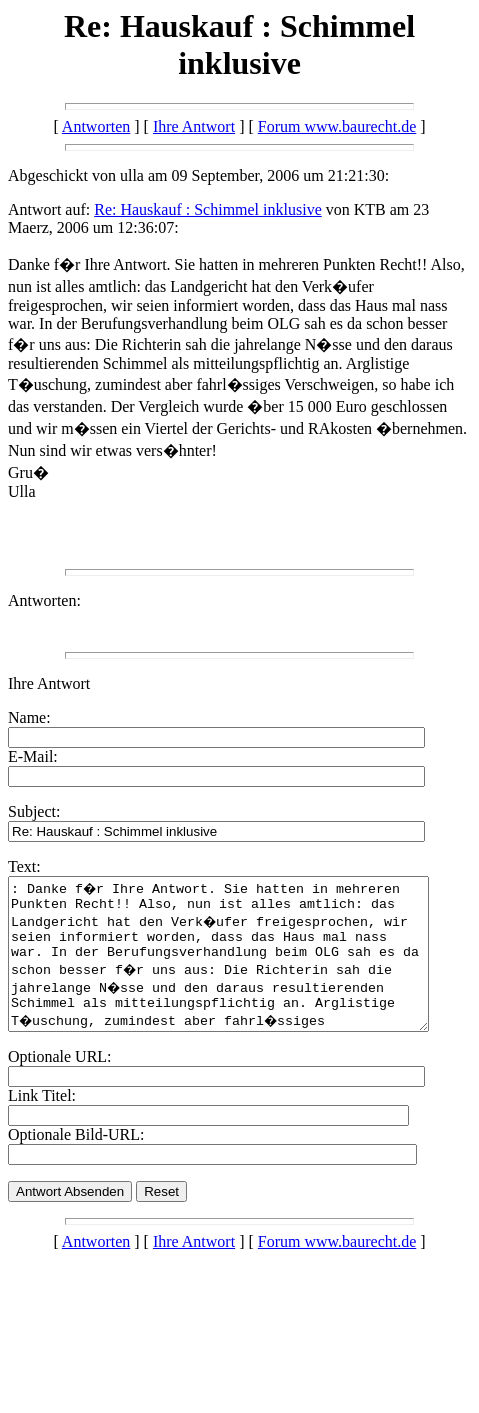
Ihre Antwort (194, 126)
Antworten (96, 126)
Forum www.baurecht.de (337, 126)
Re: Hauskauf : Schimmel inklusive (208, 209)
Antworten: (44, 600)
